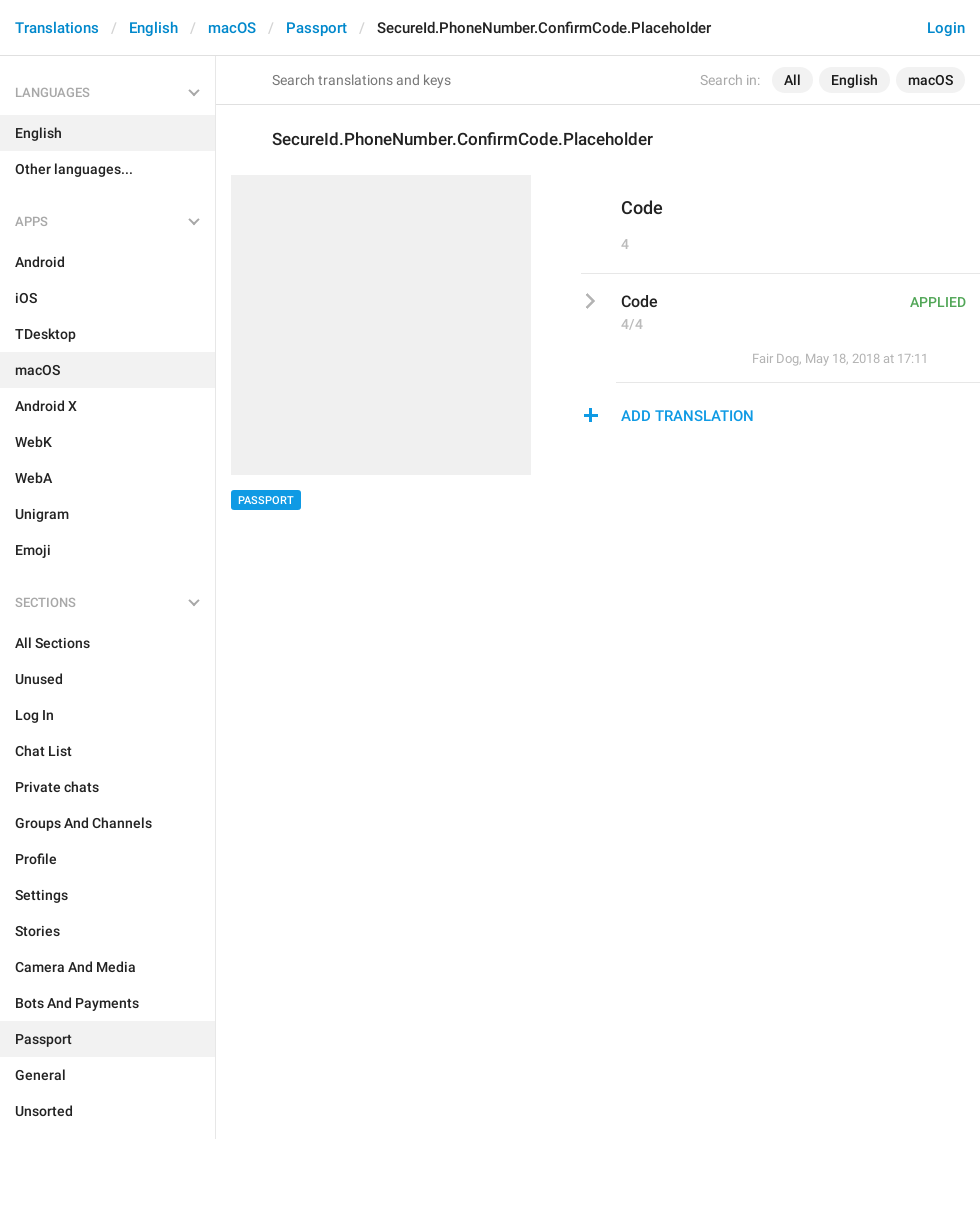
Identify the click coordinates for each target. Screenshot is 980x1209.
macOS (232, 28)
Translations (57, 28)
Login (946, 28)
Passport (316, 28)
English (153, 28)
